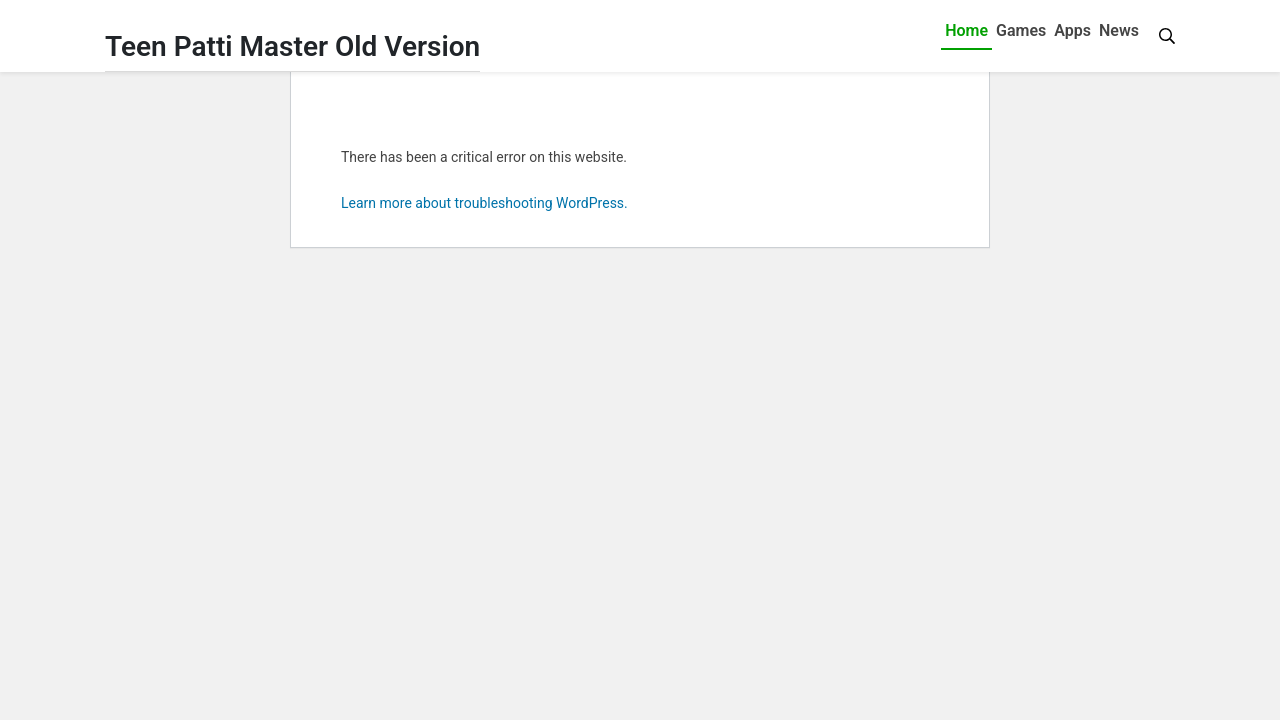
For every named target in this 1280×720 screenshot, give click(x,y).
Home (966, 30)
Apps (1072, 30)
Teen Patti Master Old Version (292, 46)
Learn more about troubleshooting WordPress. (484, 203)
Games (1021, 30)
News (1119, 30)
